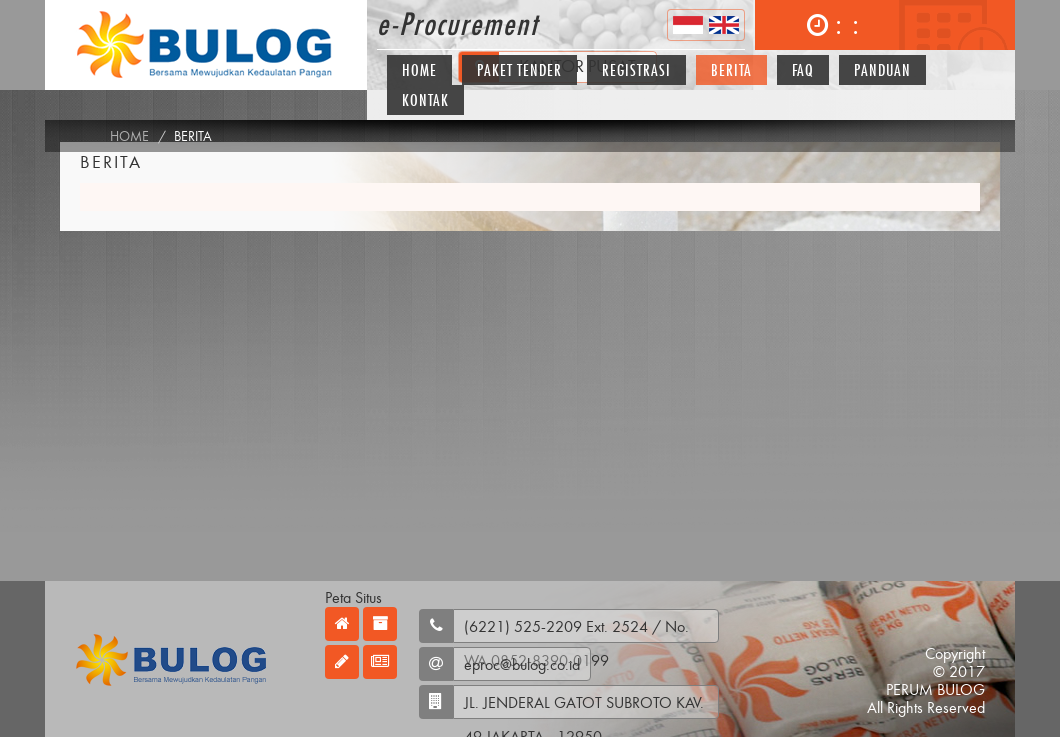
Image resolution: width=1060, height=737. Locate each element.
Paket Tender (519, 70)
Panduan (882, 70)
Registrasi (636, 70)
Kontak (425, 100)
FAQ (803, 70)
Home (419, 70)
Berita (731, 70)
